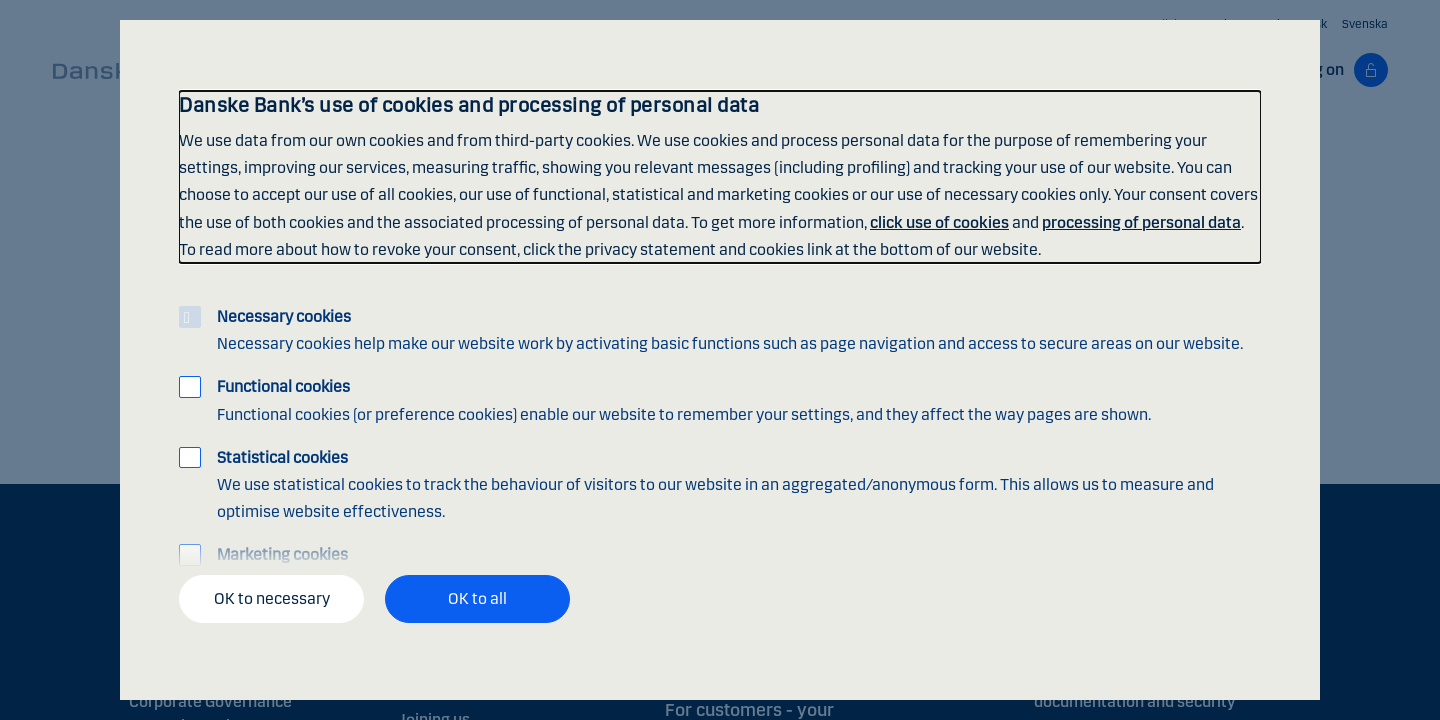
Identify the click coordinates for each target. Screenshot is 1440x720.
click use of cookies (939, 222)
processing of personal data (1141, 222)
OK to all (477, 598)
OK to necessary (272, 598)
